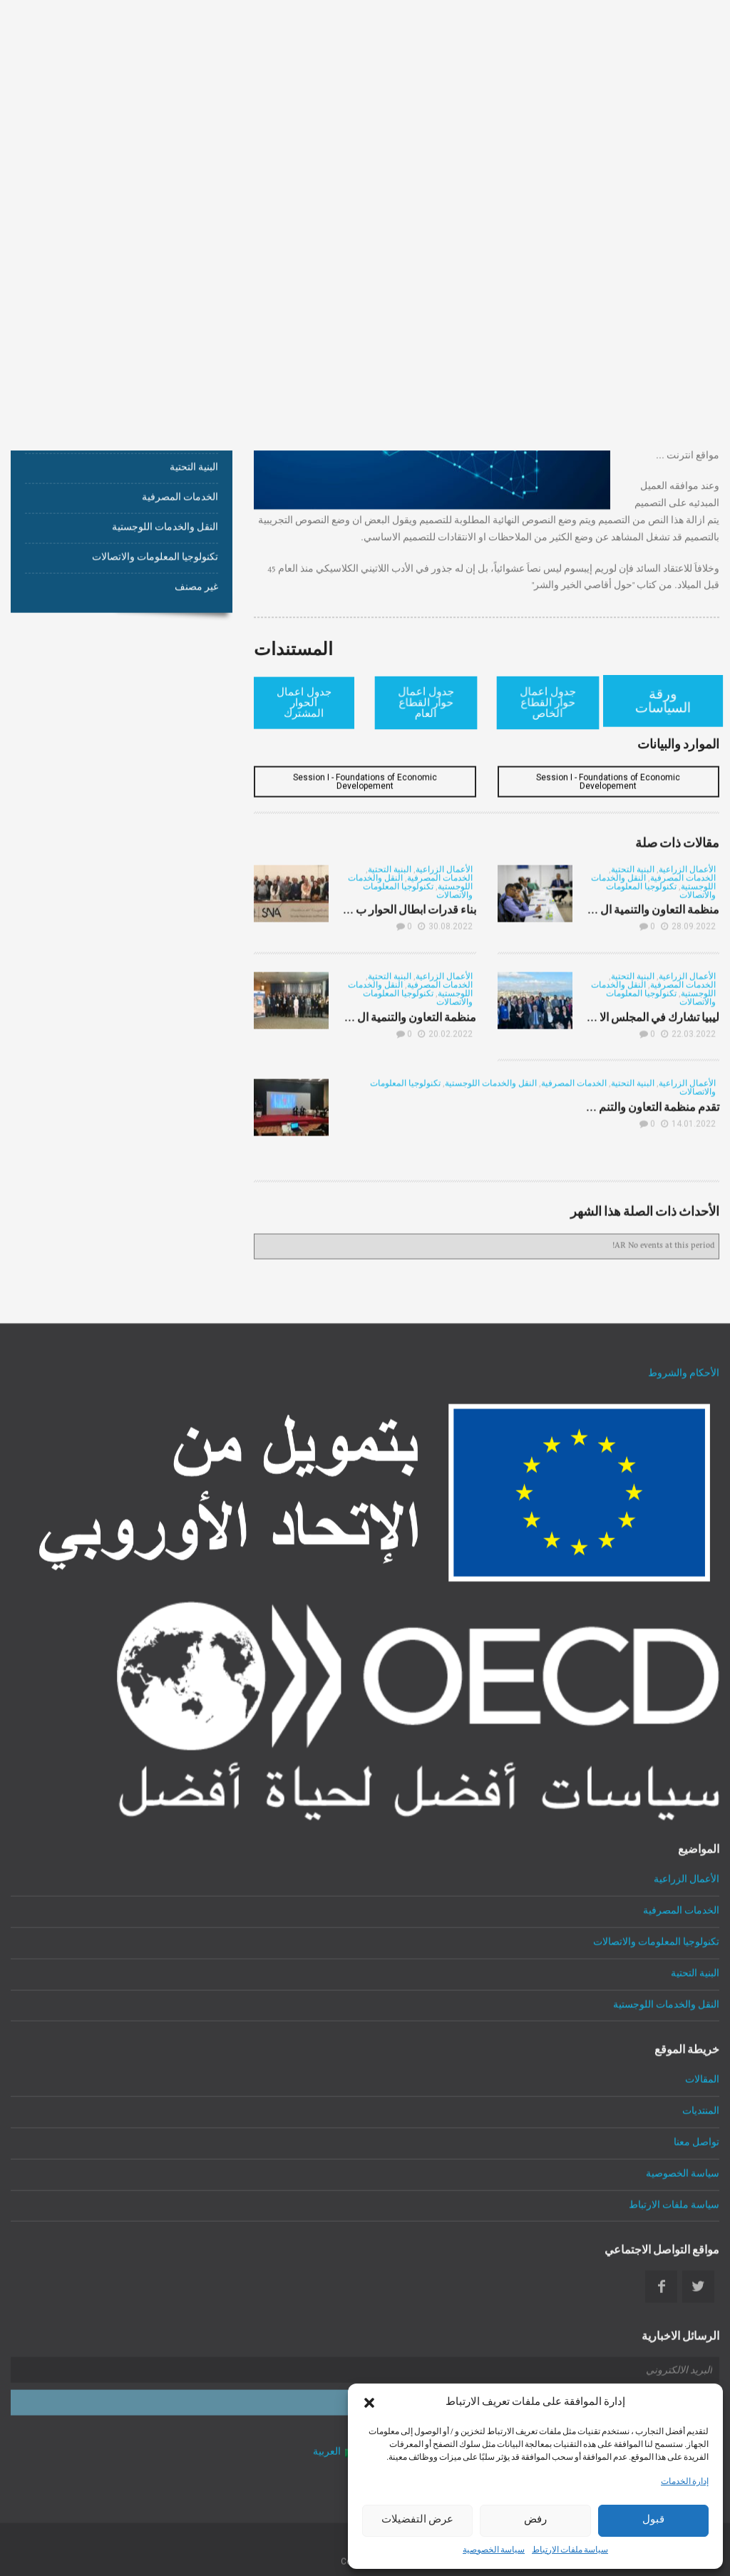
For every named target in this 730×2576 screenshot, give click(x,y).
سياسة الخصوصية (494, 2551)
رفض (535, 2520)
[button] (369, 2403)
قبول (653, 2520)
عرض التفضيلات (417, 2520)
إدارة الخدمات (685, 2482)
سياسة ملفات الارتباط (570, 2551)
